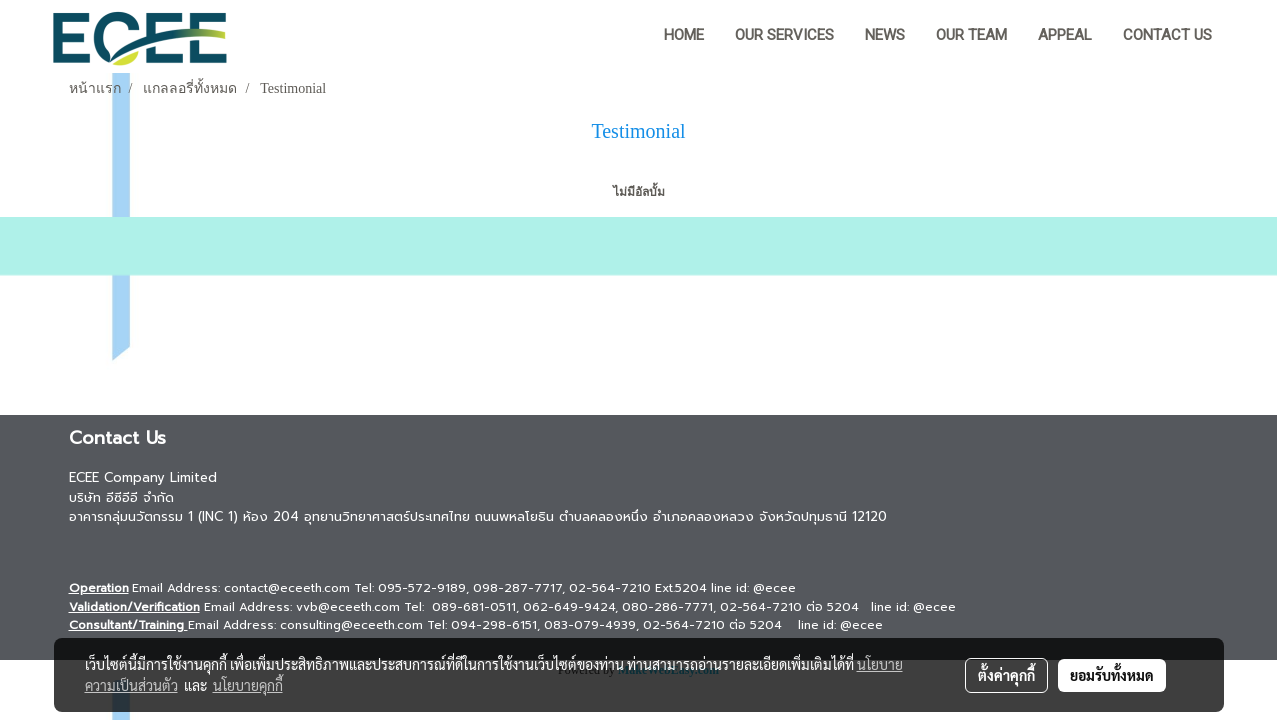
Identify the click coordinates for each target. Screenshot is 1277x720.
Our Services (784, 35)
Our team (971, 35)
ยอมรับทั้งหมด (1112, 675)
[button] (1246, 37)
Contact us (1167, 35)
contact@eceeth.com (287, 588)
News (885, 35)
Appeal (1065, 35)
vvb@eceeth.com (348, 607)
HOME (684, 35)
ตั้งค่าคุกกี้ (1006, 675)
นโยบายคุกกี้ (248, 685)
